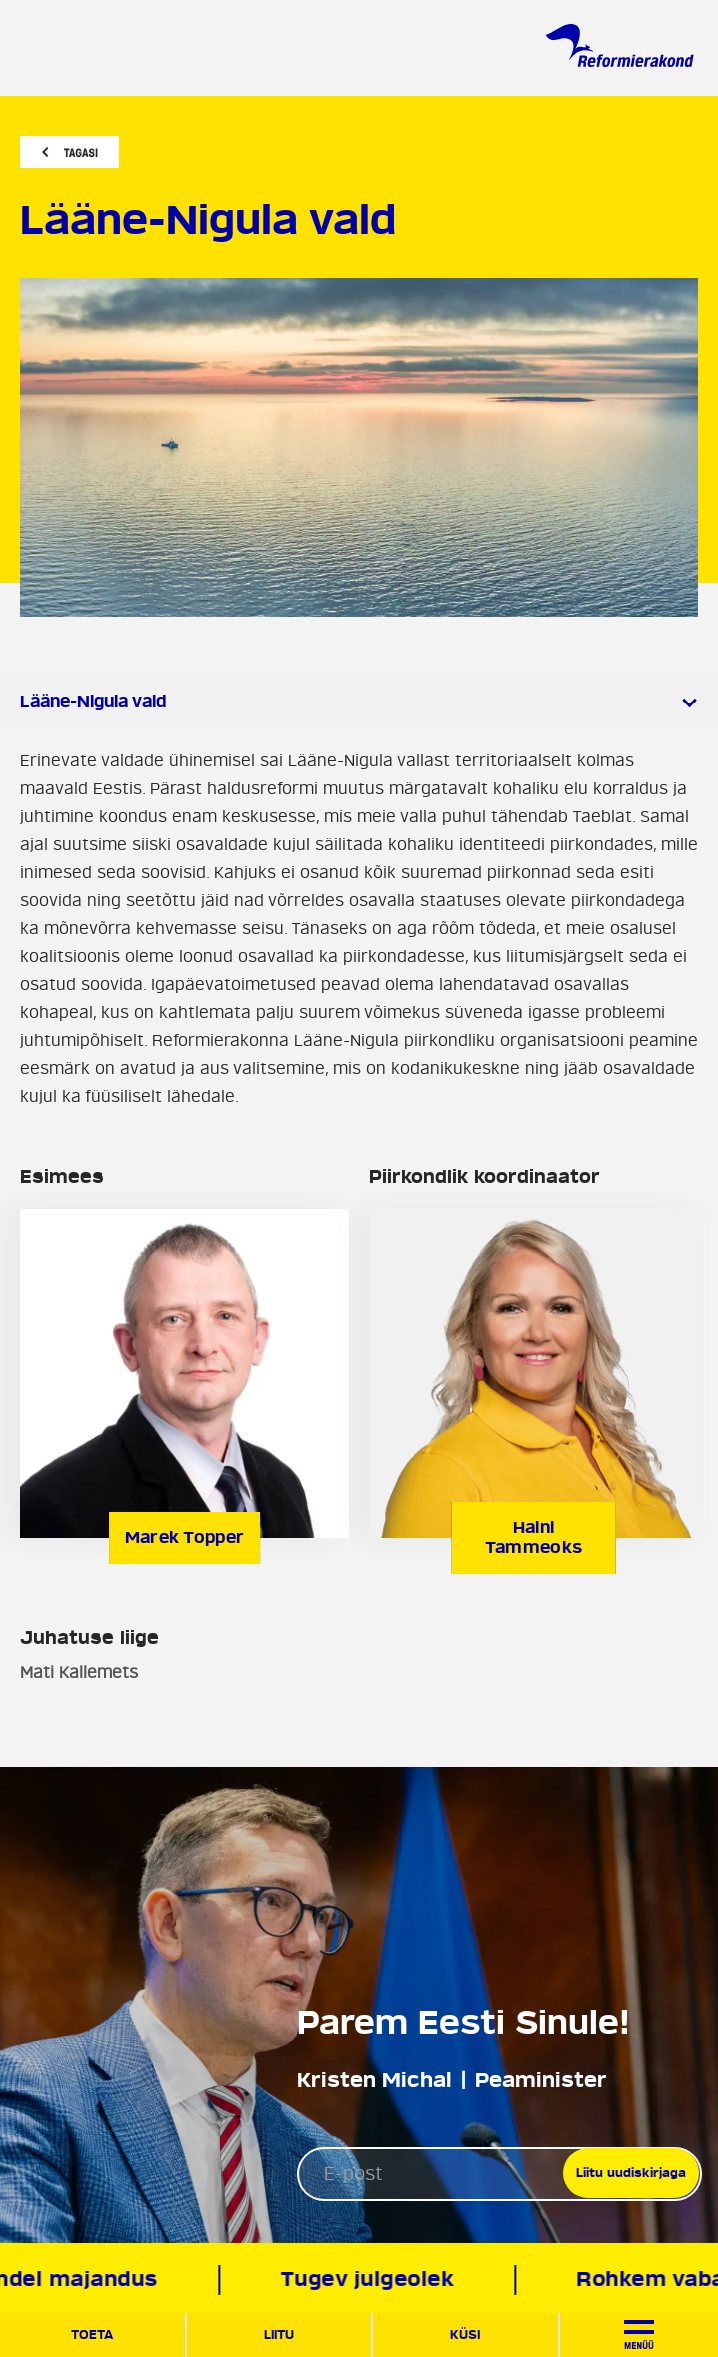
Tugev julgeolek (372, 2279)
